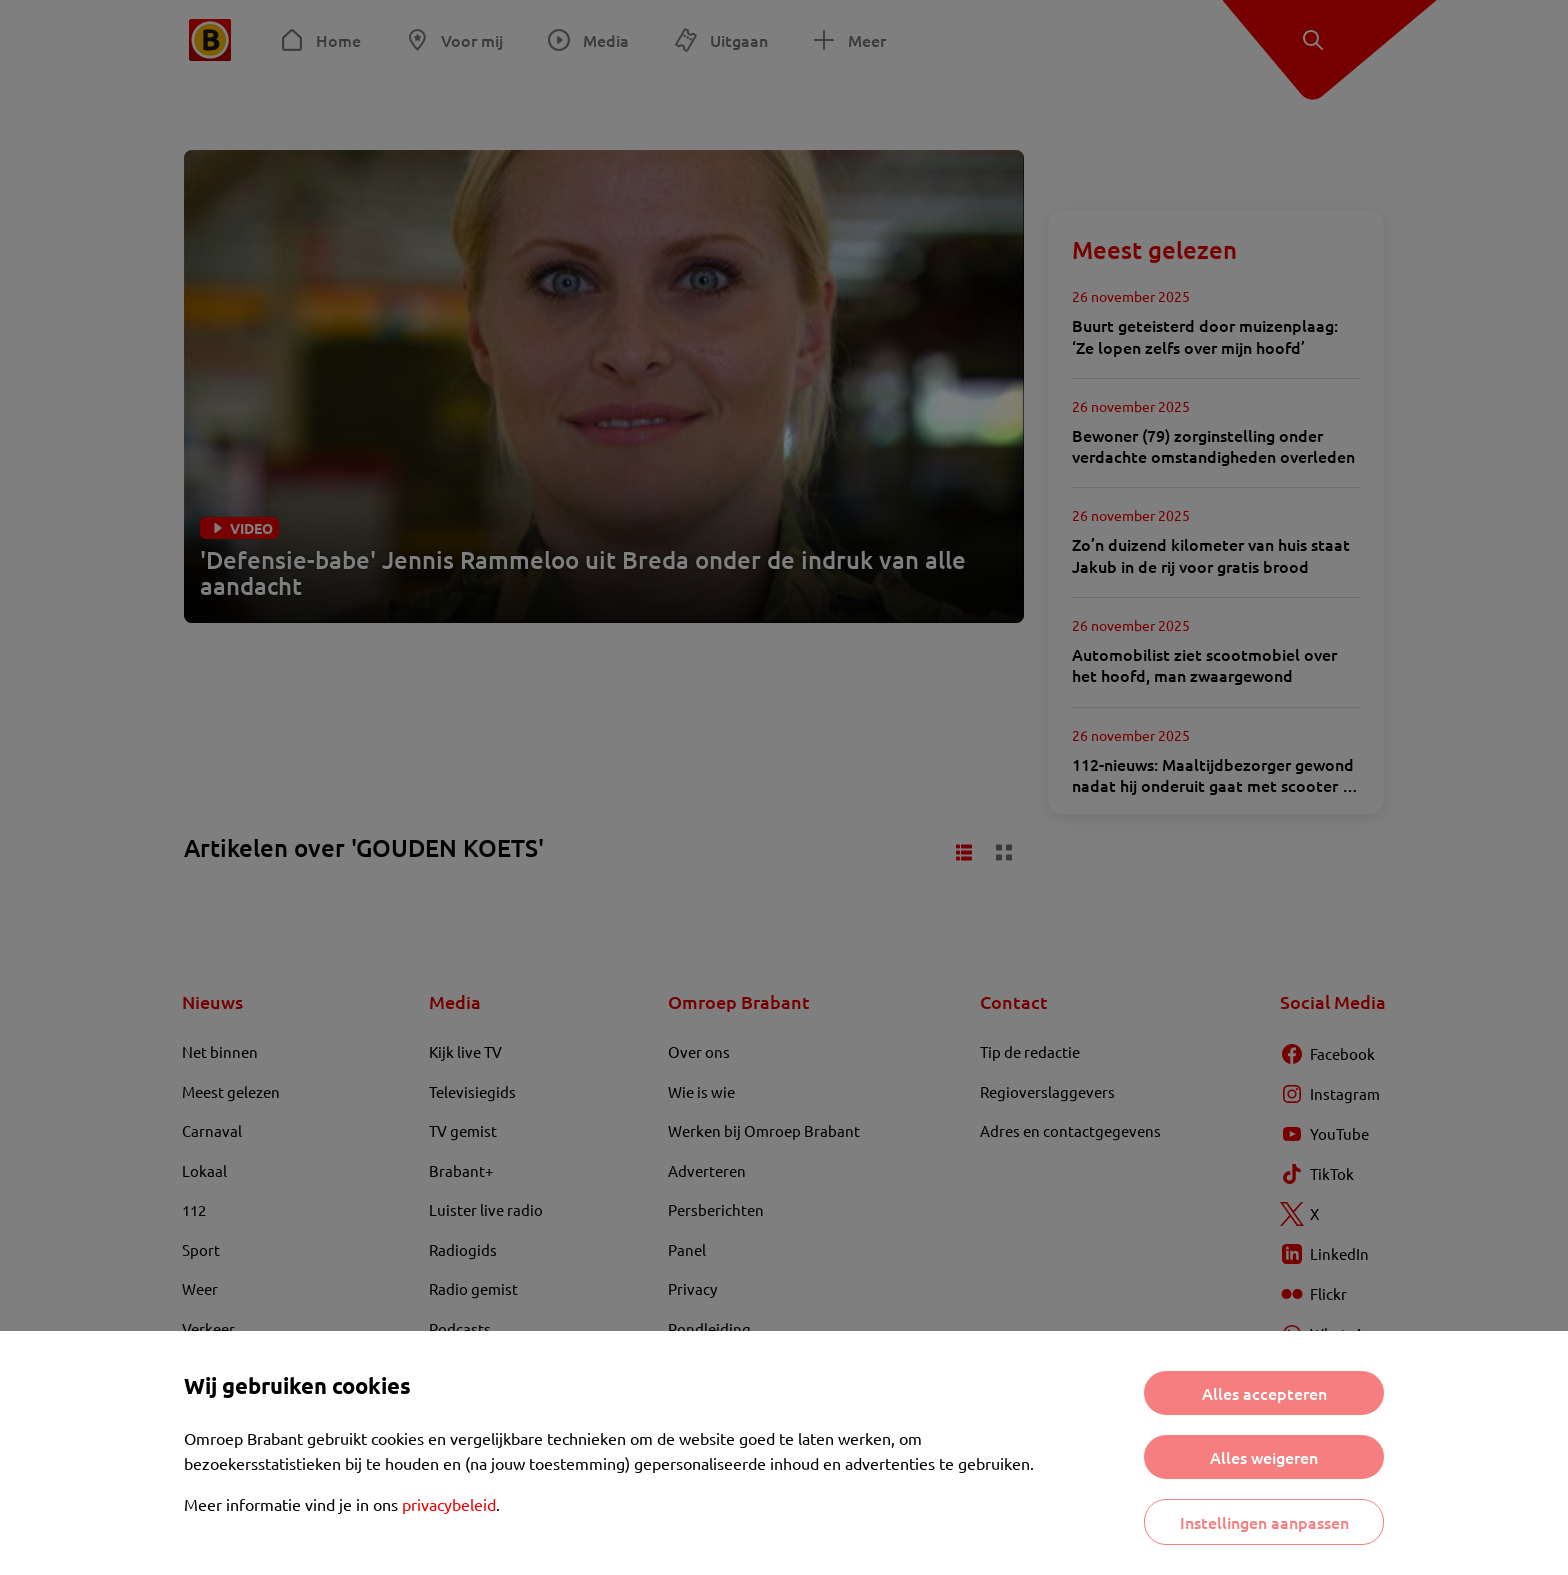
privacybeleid (449, 1504)
